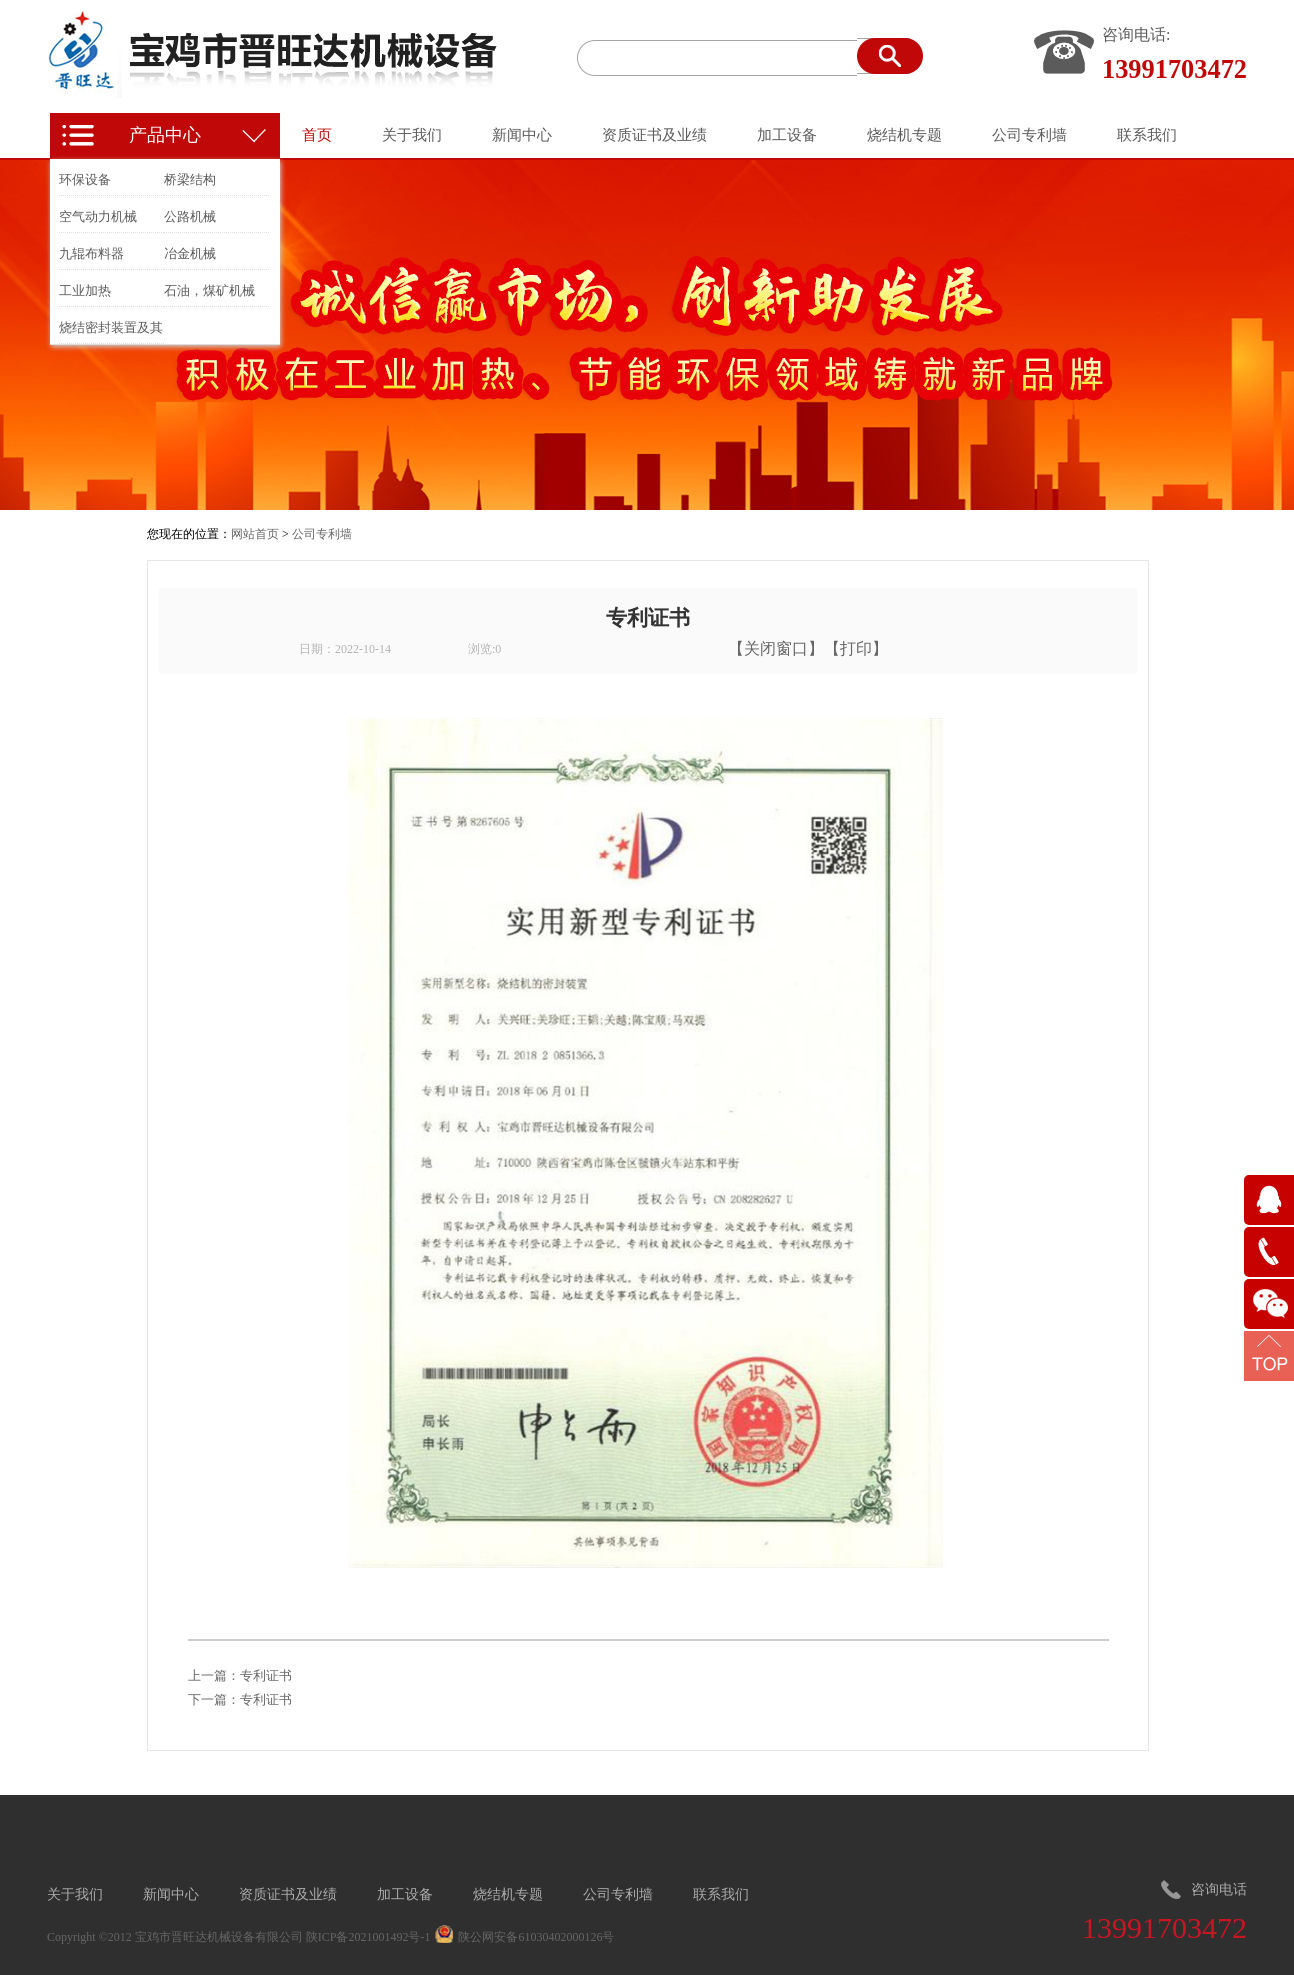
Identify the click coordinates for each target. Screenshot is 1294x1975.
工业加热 (85, 290)
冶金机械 (190, 253)
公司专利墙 (322, 534)
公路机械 (190, 216)
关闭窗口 (776, 648)
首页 (317, 135)
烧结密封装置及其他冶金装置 (111, 331)
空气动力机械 (98, 216)
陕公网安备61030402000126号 (536, 1937)
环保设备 (85, 179)
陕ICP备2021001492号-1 (368, 1937)
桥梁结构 (190, 179)
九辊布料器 (91, 253)
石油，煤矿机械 (209, 290)
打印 (856, 648)
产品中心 (165, 135)
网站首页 (255, 534)
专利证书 (266, 1675)
